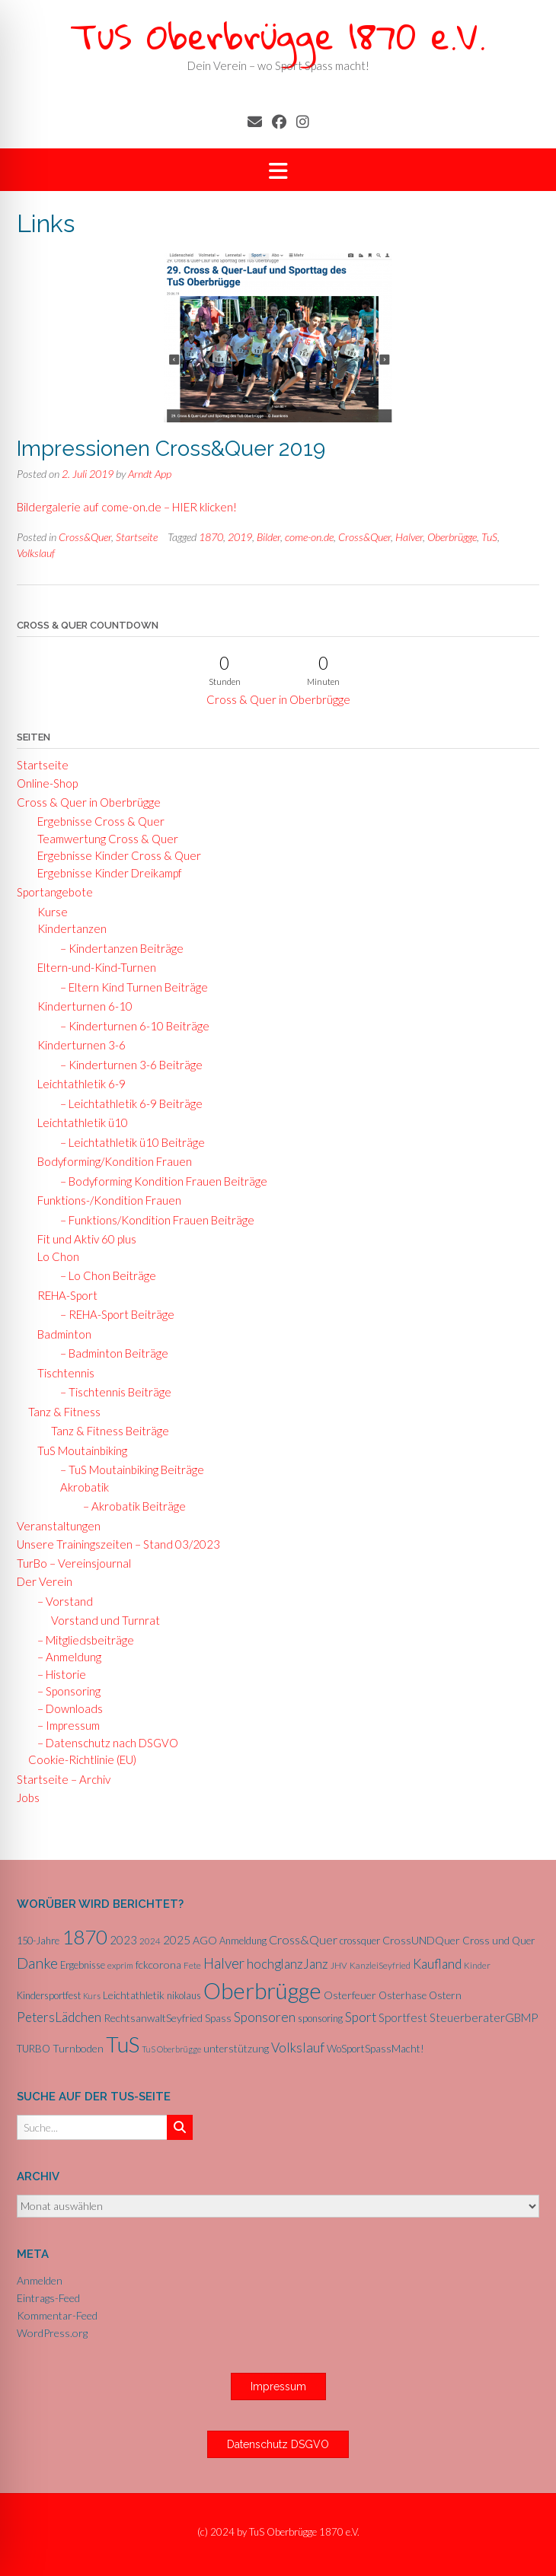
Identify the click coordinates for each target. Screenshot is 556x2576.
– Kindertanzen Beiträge (117, 948)
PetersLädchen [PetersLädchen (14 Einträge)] (59, 2017)
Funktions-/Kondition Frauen (104, 1200)
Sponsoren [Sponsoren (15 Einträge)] (265, 2017)
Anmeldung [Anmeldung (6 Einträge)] (243, 1940)
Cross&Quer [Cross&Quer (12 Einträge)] (303, 1939)
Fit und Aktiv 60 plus (82, 1239)
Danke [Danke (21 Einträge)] (37, 1963)
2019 (240, 536)
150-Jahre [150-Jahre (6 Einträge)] (38, 1940)
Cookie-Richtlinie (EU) (82, 1759)
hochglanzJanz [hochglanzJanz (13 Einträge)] (287, 1964)
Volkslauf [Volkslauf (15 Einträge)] (297, 2047)
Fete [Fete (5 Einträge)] (192, 1965)
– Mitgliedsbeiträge (81, 1640)
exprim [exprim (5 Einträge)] (120, 1965)
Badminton (59, 1334)
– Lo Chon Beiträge (103, 1275)
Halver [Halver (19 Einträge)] (223, 1963)
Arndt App (149, 473)
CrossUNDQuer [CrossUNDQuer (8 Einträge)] (421, 1940)
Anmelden (39, 2280)
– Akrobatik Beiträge (130, 1506)
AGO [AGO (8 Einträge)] (205, 1940)
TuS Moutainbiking (77, 1450)
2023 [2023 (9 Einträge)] (123, 1940)
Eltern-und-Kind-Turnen (92, 967)
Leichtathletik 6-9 (77, 1084)
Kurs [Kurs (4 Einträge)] (92, 1996)
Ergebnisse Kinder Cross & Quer (114, 855)
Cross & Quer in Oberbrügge (278, 699)
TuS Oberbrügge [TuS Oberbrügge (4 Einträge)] (171, 2049)
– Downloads (65, 1708)
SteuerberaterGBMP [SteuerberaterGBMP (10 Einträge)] (484, 2017)
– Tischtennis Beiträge (111, 1392)
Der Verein (44, 1581)
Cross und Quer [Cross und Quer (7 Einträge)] (498, 1940)
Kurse (48, 912)
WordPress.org (52, 2332)
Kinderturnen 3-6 (77, 1045)
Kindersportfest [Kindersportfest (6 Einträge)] (49, 1995)
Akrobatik (81, 1487)
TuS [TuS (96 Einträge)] (122, 2044)
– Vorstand (60, 1601)
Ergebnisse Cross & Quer (96, 821)
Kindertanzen (67, 928)
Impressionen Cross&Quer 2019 (171, 448)
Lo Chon (53, 1256)
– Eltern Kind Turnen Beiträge (129, 987)
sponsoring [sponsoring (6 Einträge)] (320, 2018)
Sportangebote (55, 892)
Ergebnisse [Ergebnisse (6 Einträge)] (82, 1965)
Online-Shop (47, 783)
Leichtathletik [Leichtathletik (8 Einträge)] (134, 1995)
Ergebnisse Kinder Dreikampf (105, 873)
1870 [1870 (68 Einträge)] (84, 1937)
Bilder (268, 536)
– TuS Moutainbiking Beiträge (127, 1469)
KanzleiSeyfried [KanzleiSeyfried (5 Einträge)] (380, 1965)
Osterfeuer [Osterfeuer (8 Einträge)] (350, 1995)
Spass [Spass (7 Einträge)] (218, 2018)
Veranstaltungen (59, 1526)
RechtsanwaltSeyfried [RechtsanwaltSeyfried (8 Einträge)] (153, 2017)
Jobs (28, 1797)
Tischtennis (61, 1373)
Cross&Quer (85, 536)
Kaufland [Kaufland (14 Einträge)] (437, 1964)
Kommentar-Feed (57, 2315)
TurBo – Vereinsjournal (74, 1563)
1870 (211, 536)
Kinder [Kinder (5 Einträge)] (477, 1965)
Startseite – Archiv (63, 1779)
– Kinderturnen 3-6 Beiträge (127, 1064)
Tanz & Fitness (64, 1412)
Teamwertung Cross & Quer (103, 838)
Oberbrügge (452, 536)
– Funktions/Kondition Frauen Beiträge (152, 1220)
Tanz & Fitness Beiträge (110, 1431)
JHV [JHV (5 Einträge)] (339, 1965)
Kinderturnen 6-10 (80, 1006)
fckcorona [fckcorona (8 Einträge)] (158, 1964)
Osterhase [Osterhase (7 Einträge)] (403, 1995)
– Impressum (64, 1725)
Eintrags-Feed (48, 2297)
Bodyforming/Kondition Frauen (110, 1161)
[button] (278, 170)
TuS (489, 536)
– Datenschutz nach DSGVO (103, 1743)
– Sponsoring (64, 1691)
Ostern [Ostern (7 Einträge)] (445, 1995)
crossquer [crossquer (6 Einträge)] (360, 1940)
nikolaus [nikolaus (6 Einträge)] (184, 1995)
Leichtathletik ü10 (78, 1122)
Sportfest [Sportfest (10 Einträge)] (403, 2017)
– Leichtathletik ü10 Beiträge (128, 1142)
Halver (409, 536)
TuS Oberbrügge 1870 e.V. (278, 35)
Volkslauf (36, 552)
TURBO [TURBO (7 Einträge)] (33, 2049)
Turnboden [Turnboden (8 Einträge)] (78, 2048)
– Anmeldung (64, 1657)
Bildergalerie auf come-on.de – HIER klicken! (127, 507)
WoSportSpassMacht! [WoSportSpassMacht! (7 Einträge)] (375, 2049)
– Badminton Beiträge (109, 1353)
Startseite (137, 536)
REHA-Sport (62, 1295)
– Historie (57, 1674)
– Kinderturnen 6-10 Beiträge (130, 1026)
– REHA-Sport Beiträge (112, 1314)
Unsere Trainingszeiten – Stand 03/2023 (118, 1544)
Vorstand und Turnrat (105, 1620)
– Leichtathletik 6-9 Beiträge (127, 1103)
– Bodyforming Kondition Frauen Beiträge (159, 1181)
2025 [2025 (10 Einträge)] (176, 1940)
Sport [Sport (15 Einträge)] (360, 2017)
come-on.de (309, 536)
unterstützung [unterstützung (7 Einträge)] (236, 2049)
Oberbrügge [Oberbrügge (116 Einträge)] (262, 1990)
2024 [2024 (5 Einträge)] (150, 1941)
